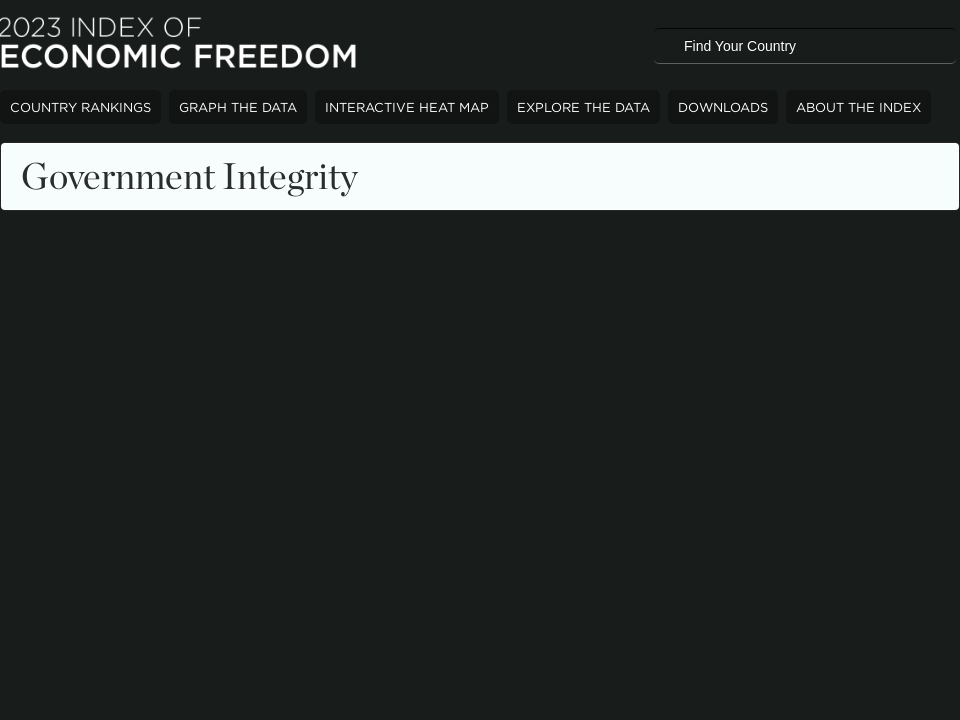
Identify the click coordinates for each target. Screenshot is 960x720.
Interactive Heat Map (407, 107)
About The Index (858, 107)
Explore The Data (583, 107)
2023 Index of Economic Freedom (179, 45)
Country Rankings (80, 107)
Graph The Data (238, 107)
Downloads (723, 107)
